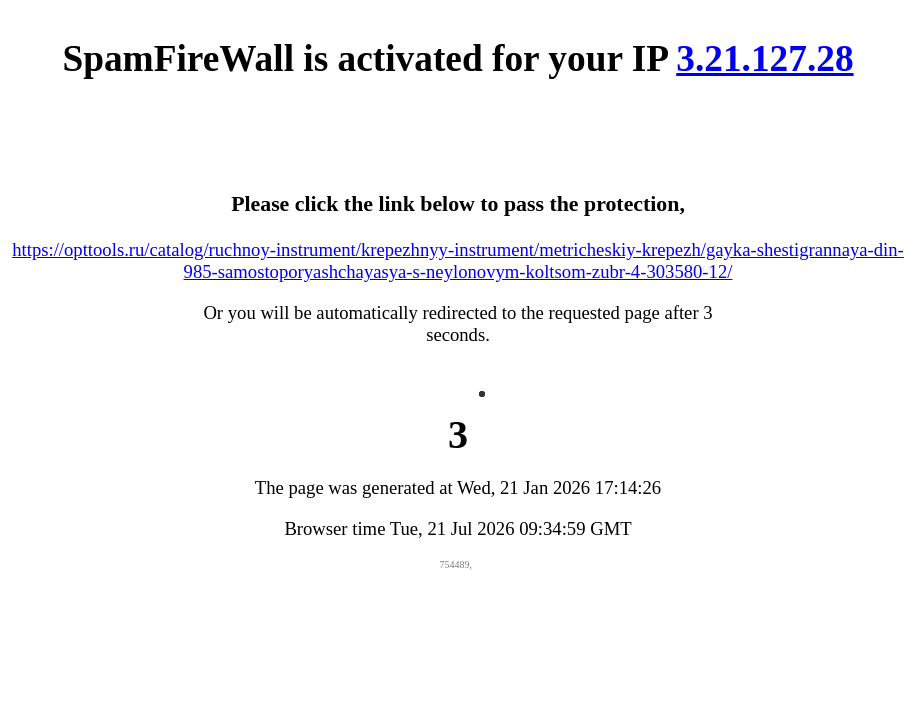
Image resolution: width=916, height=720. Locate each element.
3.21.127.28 (764, 58)
